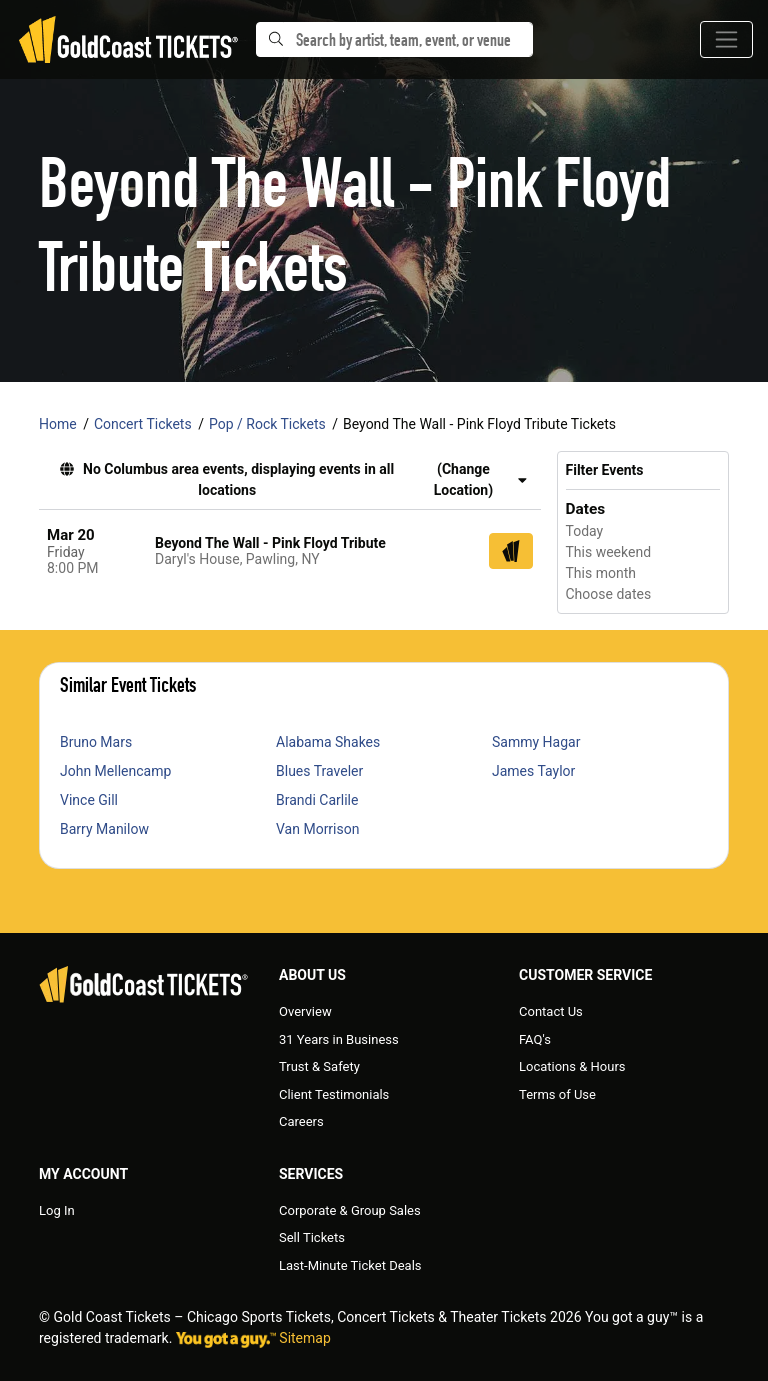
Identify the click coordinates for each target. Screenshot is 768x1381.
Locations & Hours (572, 1066)
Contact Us (551, 1011)
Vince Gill (89, 800)
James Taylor (533, 771)
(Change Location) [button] (480, 479)
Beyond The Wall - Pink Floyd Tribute (270, 543)
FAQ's (535, 1039)
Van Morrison (317, 829)
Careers (301, 1121)
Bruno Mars (96, 742)
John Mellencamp (115, 771)
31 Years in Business (339, 1039)
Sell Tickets (312, 1237)
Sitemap (304, 1338)
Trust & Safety (319, 1066)
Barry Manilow (104, 829)
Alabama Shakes (328, 742)
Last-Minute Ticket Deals (350, 1265)
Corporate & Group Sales (350, 1210)
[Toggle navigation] (726, 39)
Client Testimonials (334, 1094)
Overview (305, 1011)
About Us (312, 975)
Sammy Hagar (536, 742)
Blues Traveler (319, 771)
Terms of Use (557, 1094)
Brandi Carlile (317, 800)
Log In (57, 1210)
